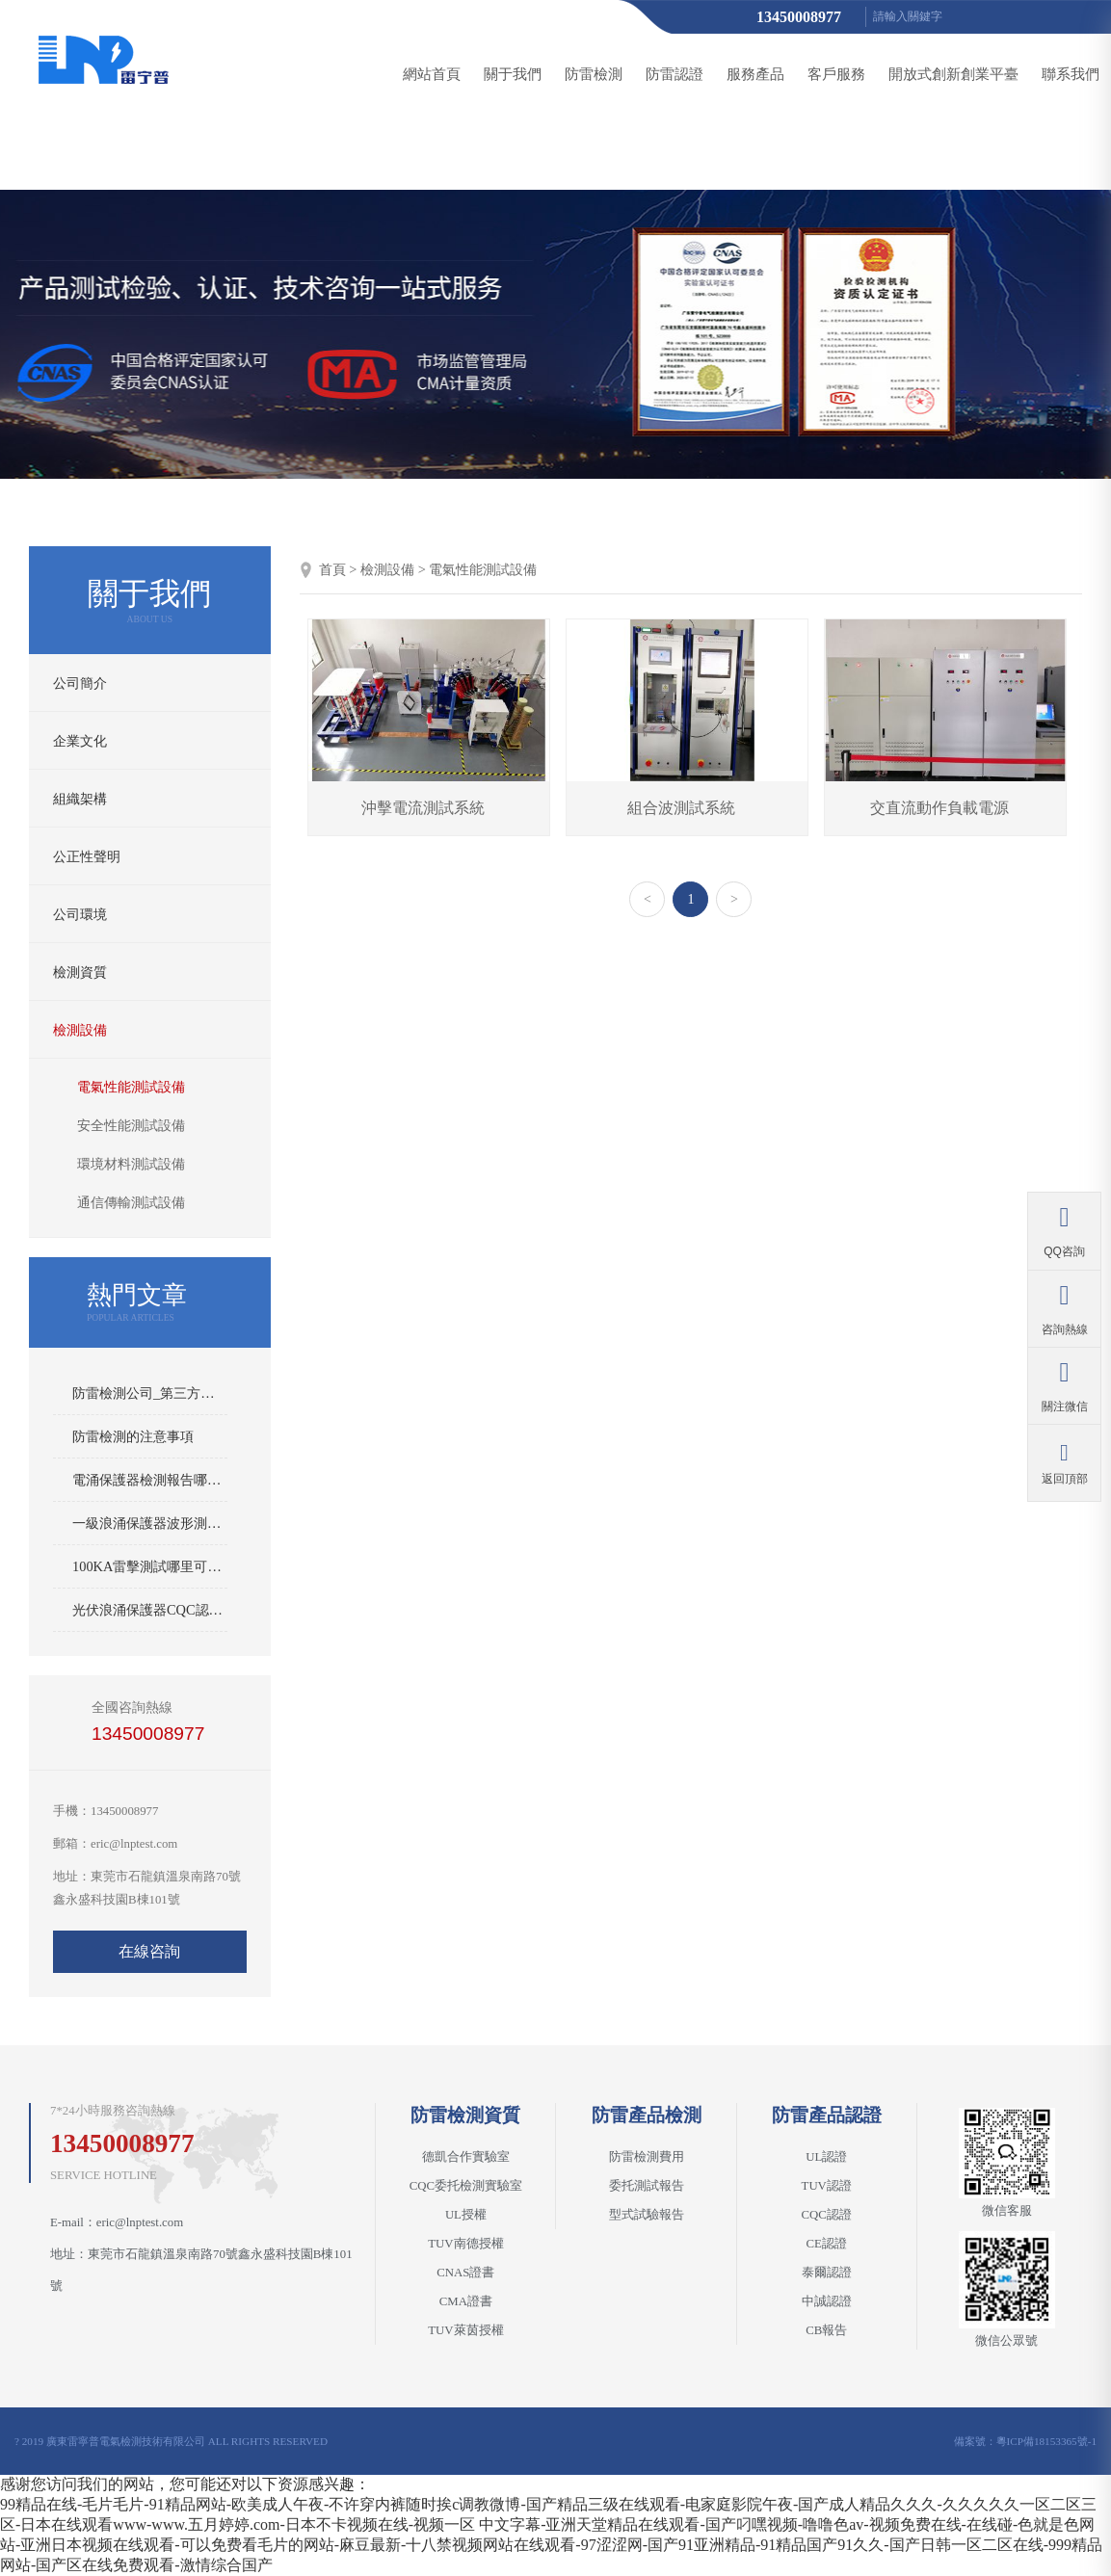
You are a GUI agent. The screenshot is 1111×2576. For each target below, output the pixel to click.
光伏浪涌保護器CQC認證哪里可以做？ (149, 1609)
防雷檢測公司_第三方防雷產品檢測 (149, 1393)
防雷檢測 (593, 74)
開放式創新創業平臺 (953, 74)
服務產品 (755, 74)
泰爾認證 (827, 2272)
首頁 (332, 569)
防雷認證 (674, 74)
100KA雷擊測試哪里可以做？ (149, 1566)
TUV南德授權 (465, 2243)
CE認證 (827, 2243)
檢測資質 (80, 972)
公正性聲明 (86, 856)
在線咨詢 (149, 1951)
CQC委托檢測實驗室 (466, 2186)
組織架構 (80, 798)
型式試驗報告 (646, 2214)
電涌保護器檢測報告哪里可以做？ (149, 1479)
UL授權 (466, 2214)
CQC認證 (827, 2214)
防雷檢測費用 (646, 2157)
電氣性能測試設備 (131, 1087)
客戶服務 (836, 74)
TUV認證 (827, 2186)
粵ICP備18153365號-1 (1046, 2441)
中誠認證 (827, 2301)
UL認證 (826, 2157)
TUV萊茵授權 (465, 2330)
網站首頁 (432, 74)
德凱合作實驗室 (466, 2157)
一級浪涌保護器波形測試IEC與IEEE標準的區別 (149, 1523)
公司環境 (80, 914)
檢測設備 (80, 1030)
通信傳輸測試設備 (131, 1203)
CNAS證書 (465, 2272)
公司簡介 (80, 683)
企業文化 (80, 741)
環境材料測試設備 (131, 1164)
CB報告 (826, 2330)
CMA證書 (465, 2301)
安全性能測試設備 (131, 1125)
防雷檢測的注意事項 (133, 1436)
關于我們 (513, 74)
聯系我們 (1070, 74)
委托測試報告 (646, 2186)
